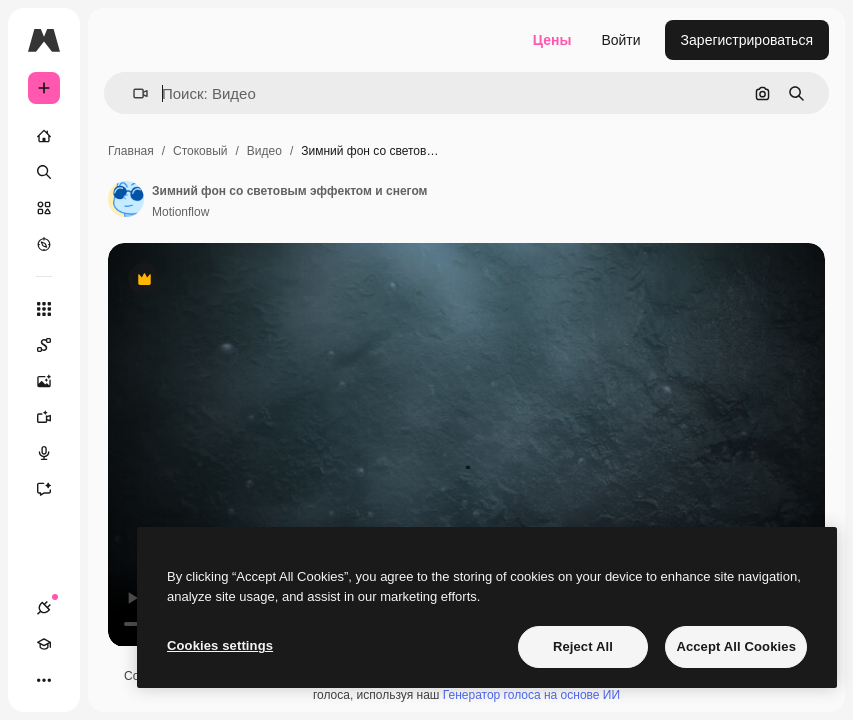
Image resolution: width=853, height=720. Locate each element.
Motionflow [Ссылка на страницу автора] (180, 212)
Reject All (583, 646)
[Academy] (44, 644)
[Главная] (44, 136)
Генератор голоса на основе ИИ (531, 695)
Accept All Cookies (736, 646)
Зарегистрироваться (747, 40)
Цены (552, 40)
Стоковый (200, 151)
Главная (131, 151)
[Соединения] (44, 608)
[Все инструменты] (44, 309)
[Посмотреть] (44, 244)
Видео (264, 151)
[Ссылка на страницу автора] (126, 199)
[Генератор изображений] (54, 381)
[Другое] (44, 680)
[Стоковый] (44, 208)
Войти (620, 40)
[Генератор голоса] (54, 453)
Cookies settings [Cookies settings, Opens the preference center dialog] (220, 645)
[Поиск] (44, 172)
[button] (132, 93)
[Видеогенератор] (54, 417)
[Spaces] (54, 345)
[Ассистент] (54, 489)
